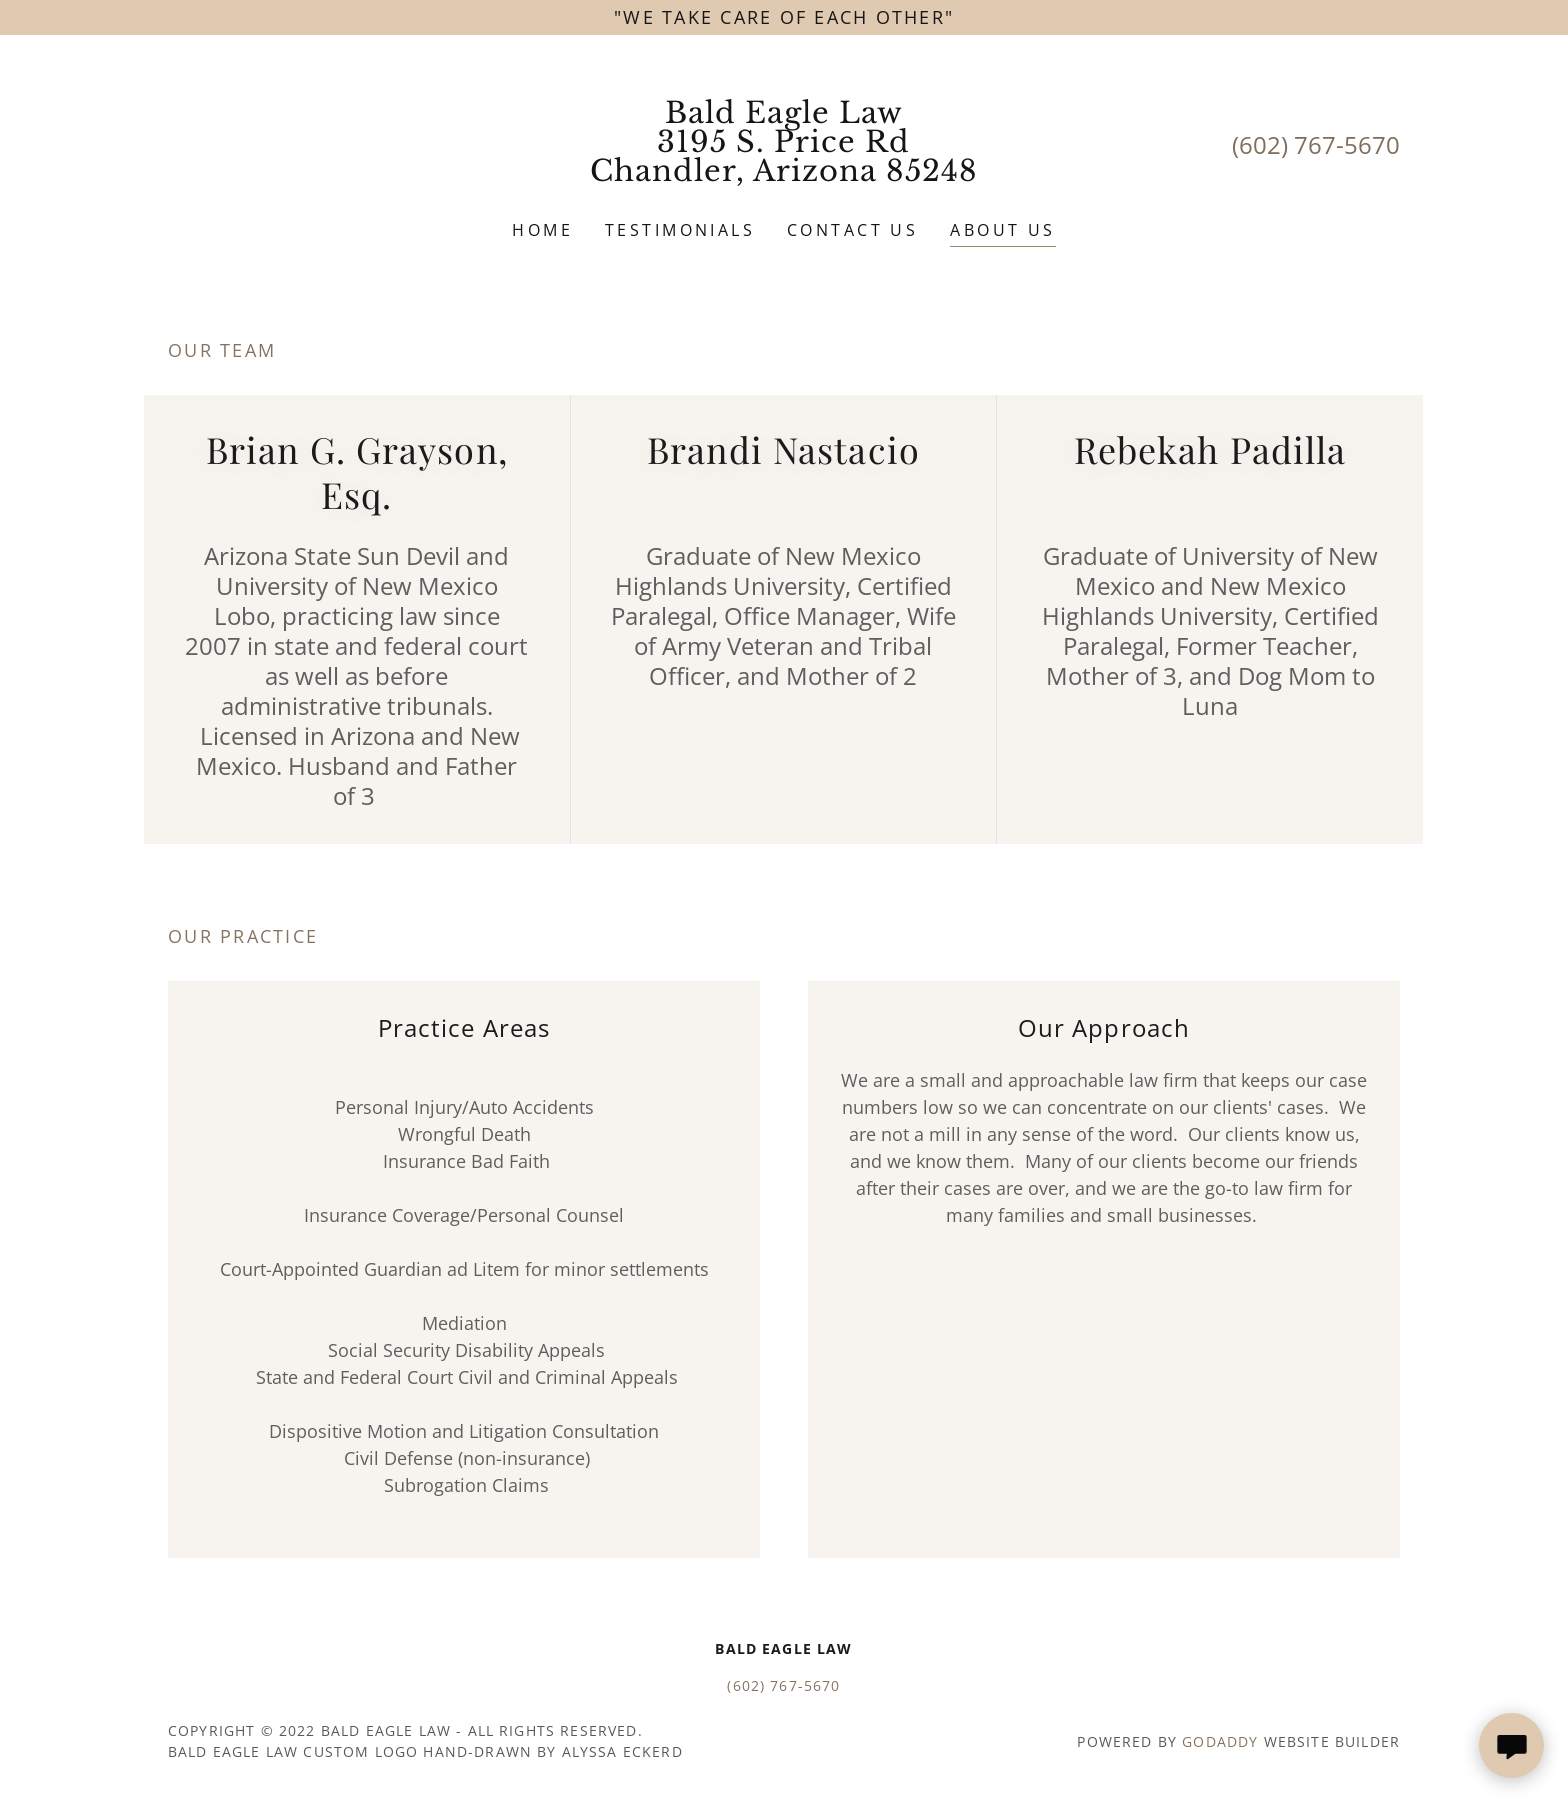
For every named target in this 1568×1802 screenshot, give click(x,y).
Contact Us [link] (852, 230)
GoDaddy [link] (1220, 1741)
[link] (784, 174)
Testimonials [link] (680, 230)
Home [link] (542, 230)
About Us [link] (1002, 230)
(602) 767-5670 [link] (1316, 144)
